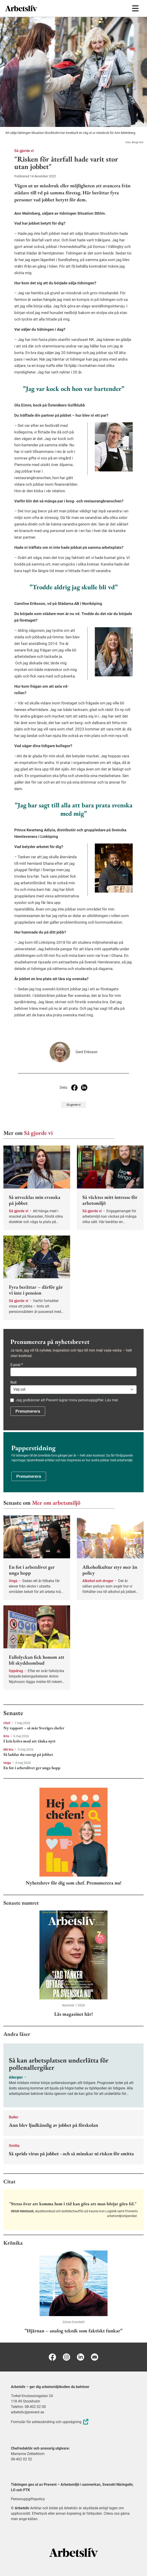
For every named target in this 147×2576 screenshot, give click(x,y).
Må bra (8, 1749)
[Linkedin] (80, 2357)
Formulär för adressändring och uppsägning (50, 2422)
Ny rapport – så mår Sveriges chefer (33, 1727)
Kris (6, 1736)
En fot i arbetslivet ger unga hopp (31, 1767)
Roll (13, 1382)
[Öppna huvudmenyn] (135, 8)
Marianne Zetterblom (27, 2454)
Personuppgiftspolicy (28, 2499)
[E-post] (94, 2357)
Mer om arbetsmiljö (56, 1503)
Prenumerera (27, 1411)
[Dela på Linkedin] (84, 1087)
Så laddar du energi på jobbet (28, 1754)
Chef (7, 1723)
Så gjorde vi (24, 151)
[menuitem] (39, 8)
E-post (16, 1365)
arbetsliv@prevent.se (27, 2412)
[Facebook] (52, 2357)
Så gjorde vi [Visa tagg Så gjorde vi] (73, 1104)
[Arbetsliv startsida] (73, 2552)
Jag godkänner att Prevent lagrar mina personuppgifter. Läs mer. (67, 1400)
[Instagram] (66, 2357)
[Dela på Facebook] (74, 1087)
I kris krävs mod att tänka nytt (29, 1741)
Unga (7, 1763)
